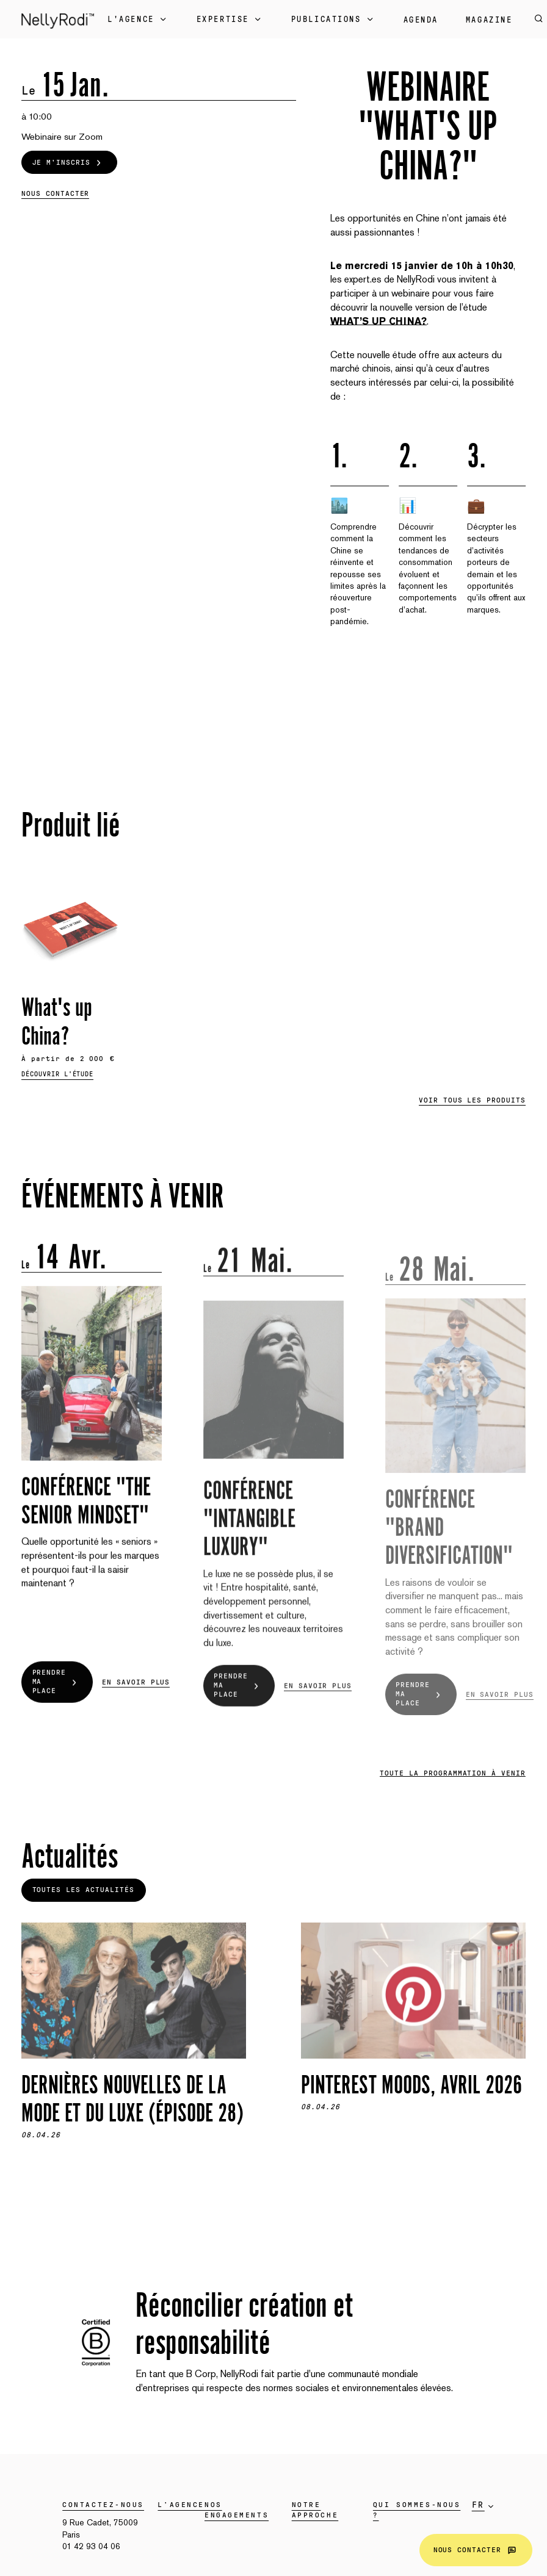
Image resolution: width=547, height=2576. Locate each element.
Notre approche (315, 2510)
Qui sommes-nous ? (416, 2510)
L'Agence (137, 19)
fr (478, 2505)
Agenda (421, 20)
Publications (333, 19)
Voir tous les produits (472, 1100)
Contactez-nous (103, 2504)
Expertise (230, 19)
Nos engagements (237, 2510)
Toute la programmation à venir (453, 1773)
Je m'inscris (69, 162)
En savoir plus (136, 1701)
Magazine (489, 20)
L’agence (181, 2504)
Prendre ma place (56, 1701)
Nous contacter (475, 2550)
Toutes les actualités (83, 1889)
